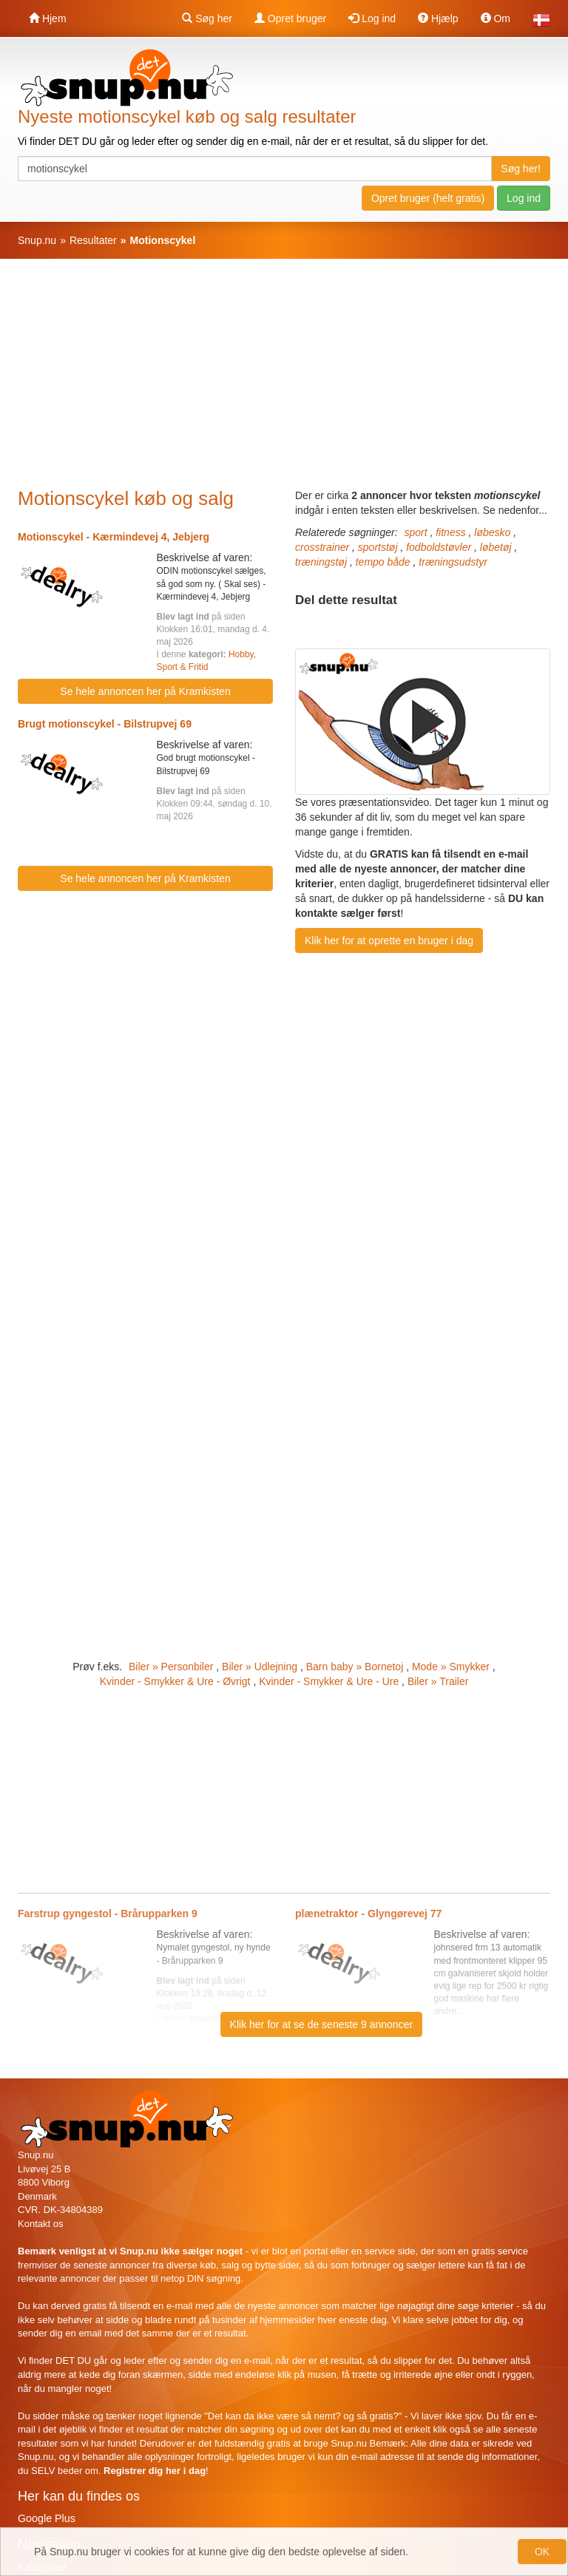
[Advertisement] (293, 380)
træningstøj (321, 562)
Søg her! (521, 168)
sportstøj (378, 547)
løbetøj (496, 547)
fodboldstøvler (438, 547)
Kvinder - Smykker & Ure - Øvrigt (175, 1681)
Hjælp (438, 18)
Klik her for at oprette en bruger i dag (389, 940)
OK (542, 2552)
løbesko (492, 532)
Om (495, 18)
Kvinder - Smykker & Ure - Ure (329, 1681)
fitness (450, 532)
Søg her (207, 18)
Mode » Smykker (451, 1666)
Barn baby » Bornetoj (355, 1666)
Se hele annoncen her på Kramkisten (145, 691)
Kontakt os (40, 2223)
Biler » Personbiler (171, 1666)
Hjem (48, 18)
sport (415, 532)
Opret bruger (290, 18)
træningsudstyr (453, 562)
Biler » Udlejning (259, 1666)
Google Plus (46, 2518)
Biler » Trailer (438, 1681)
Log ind (372, 18)
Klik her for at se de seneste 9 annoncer (321, 2024)
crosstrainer (322, 547)
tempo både (383, 562)
